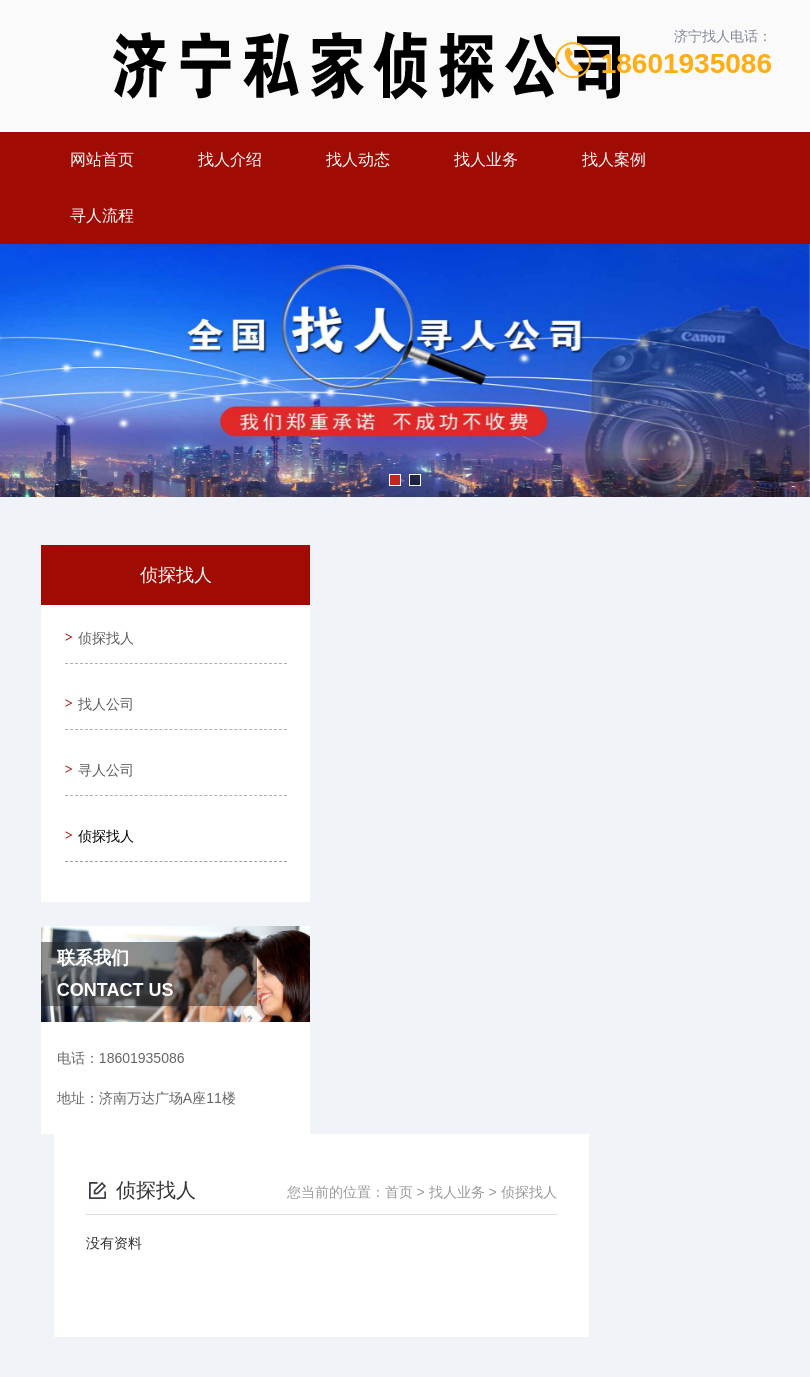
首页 (582, 603)
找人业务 (486, 159)
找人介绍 (230, 159)
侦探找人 (102, 633)
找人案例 (614, 159)
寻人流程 (102, 215)
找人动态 (358, 159)
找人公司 (102, 690)
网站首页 (102, 159)
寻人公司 (102, 747)
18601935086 (686, 63)
